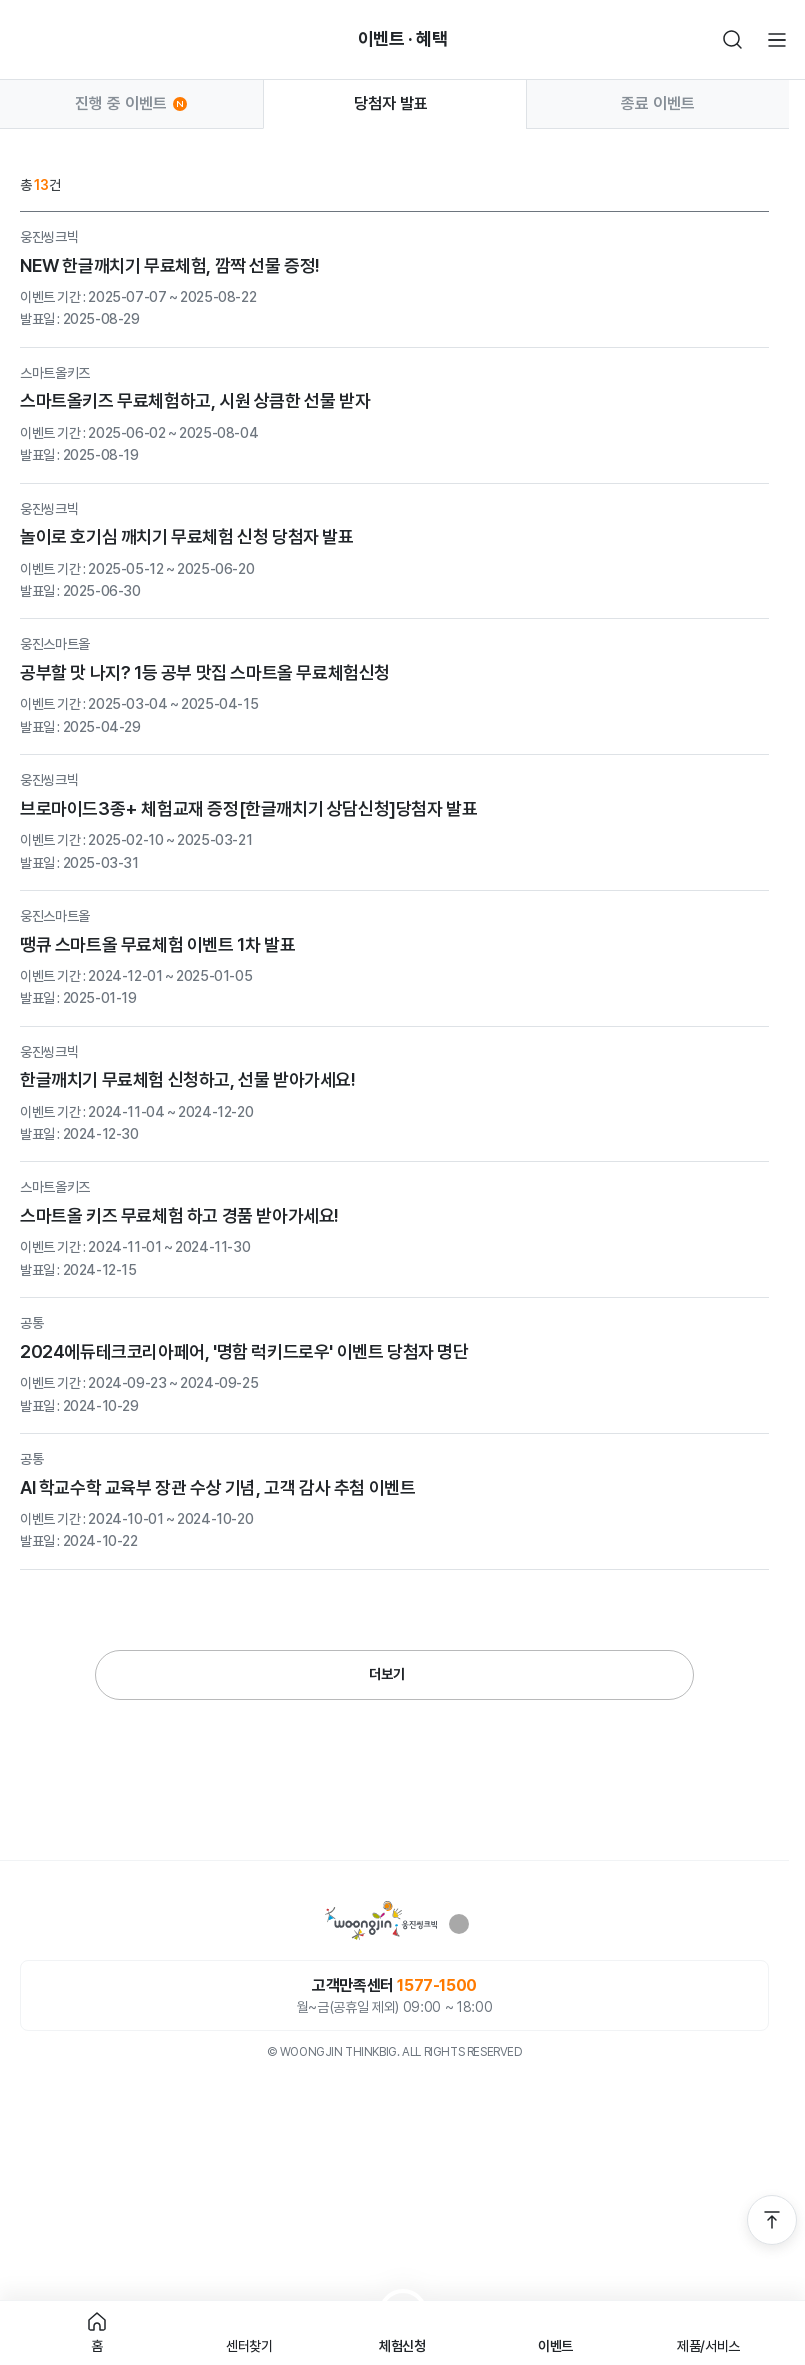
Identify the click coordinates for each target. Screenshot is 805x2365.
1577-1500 (436, 1985)
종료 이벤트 (658, 103)
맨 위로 (772, 2220)
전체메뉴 (777, 40)
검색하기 (733, 40)
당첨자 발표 (395, 103)
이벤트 (555, 2346)
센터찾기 (249, 2346)
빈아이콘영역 (72, 40)
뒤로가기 (28, 40)
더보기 (387, 1674)
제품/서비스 (708, 2346)
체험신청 (402, 2346)
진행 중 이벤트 (131, 104)
